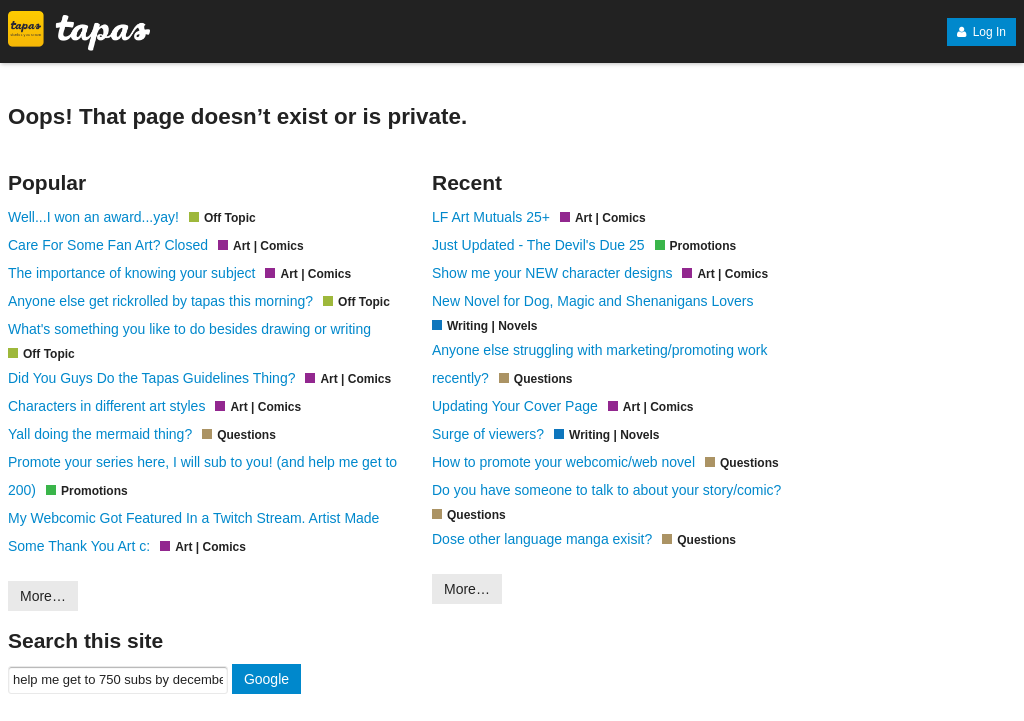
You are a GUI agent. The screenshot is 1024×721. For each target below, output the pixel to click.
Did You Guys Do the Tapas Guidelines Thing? (151, 378)
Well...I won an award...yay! (93, 217)
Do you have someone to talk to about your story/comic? (606, 490)
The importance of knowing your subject (131, 273)
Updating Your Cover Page (515, 406)
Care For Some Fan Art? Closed (108, 245)
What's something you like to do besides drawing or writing (189, 329)
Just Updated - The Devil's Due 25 (538, 245)
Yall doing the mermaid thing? (100, 434)
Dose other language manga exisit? (542, 539)
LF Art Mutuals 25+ (491, 217)
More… (43, 596)
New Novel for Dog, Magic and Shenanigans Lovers (592, 301)
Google (266, 679)
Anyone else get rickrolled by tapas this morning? (160, 301)
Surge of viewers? (488, 434)
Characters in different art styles (106, 406)
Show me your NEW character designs (552, 273)
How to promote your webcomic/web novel (563, 462)
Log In (981, 32)
